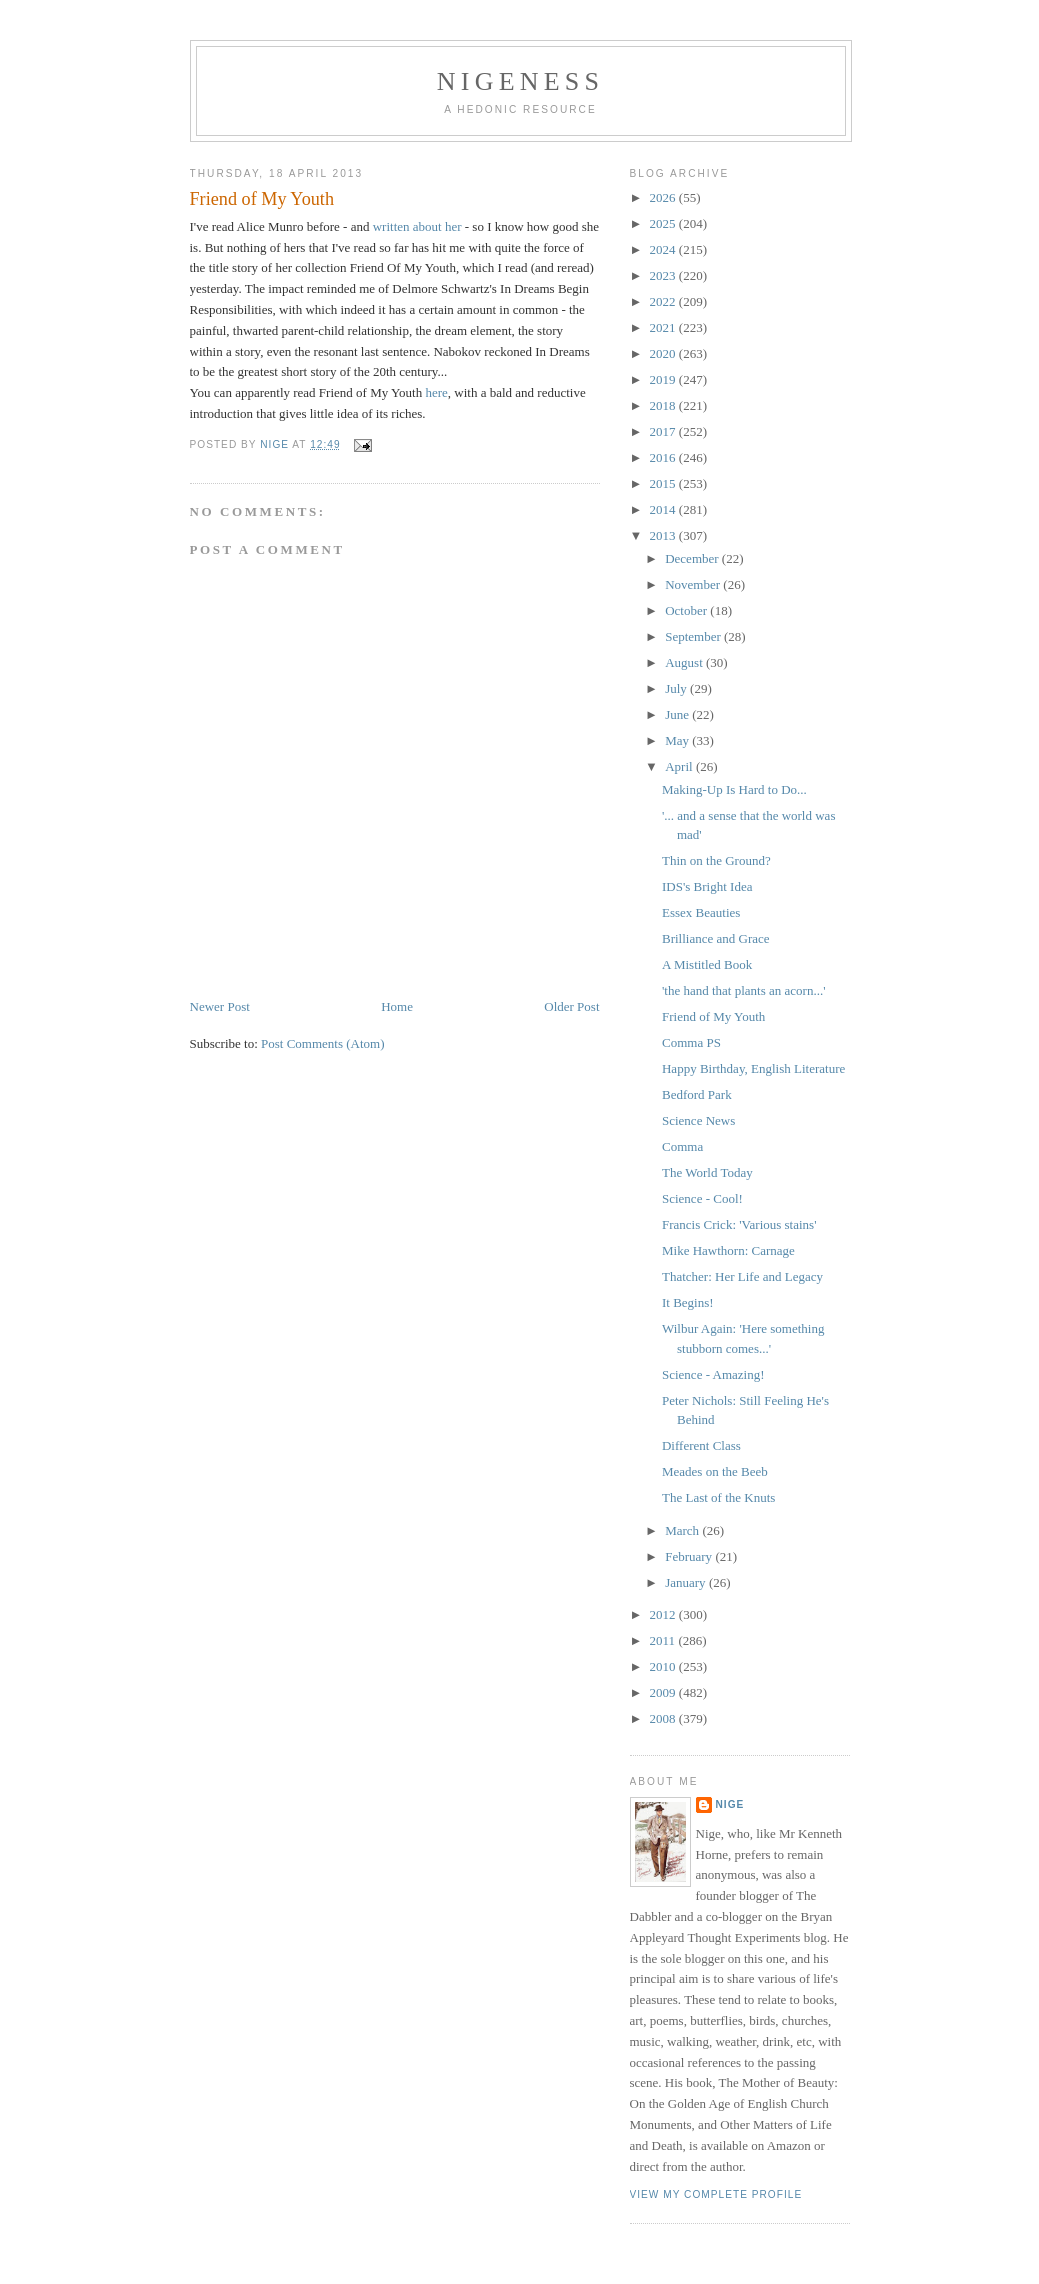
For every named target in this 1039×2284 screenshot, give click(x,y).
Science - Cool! (702, 1198)
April (680, 766)
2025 (664, 223)
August (685, 662)
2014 (664, 509)
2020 (664, 353)
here (436, 392)
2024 (664, 249)
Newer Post (220, 1006)
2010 (664, 1666)
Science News (698, 1120)
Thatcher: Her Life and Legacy (742, 1276)
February (690, 1556)
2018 (664, 405)
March (683, 1530)
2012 (664, 1614)
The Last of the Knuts (718, 1497)
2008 (664, 1718)
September (694, 636)
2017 (664, 431)
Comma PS (691, 1042)
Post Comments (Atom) (323, 1043)
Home (397, 1006)
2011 (664, 1640)
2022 (664, 301)
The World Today (707, 1172)
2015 (664, 483)
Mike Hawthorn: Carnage (728, 1250)
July (677, 688)
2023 (664, 275)
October (687, 610)
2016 (664, 457)
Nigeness (520, 81)
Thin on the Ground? (716, 860)
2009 (664, 1692)
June (678, 714)
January (687, 1582)
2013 (664, 535)
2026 (664, 197)
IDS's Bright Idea (707, 886)
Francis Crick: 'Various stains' (739, 1224)
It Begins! (688, 1302)
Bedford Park (697, 1094)
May (678, 740)
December (693, 558)
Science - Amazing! (713, 1374)
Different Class (701, 1445)
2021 (664, 327)
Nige (730, 1804)
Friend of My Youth (713, 1016)
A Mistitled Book (707, 964)
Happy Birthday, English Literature (753, 1068)
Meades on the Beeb (715, 1471)
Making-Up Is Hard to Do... (734, 789)
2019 (664, 379)
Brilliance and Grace (716, 938)
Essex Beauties (701, 912)
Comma (682, 1146)
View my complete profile (716, 2194)
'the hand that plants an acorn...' (744, 990)
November (694, 584)
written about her (417, 226)
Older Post (571, 1006)
